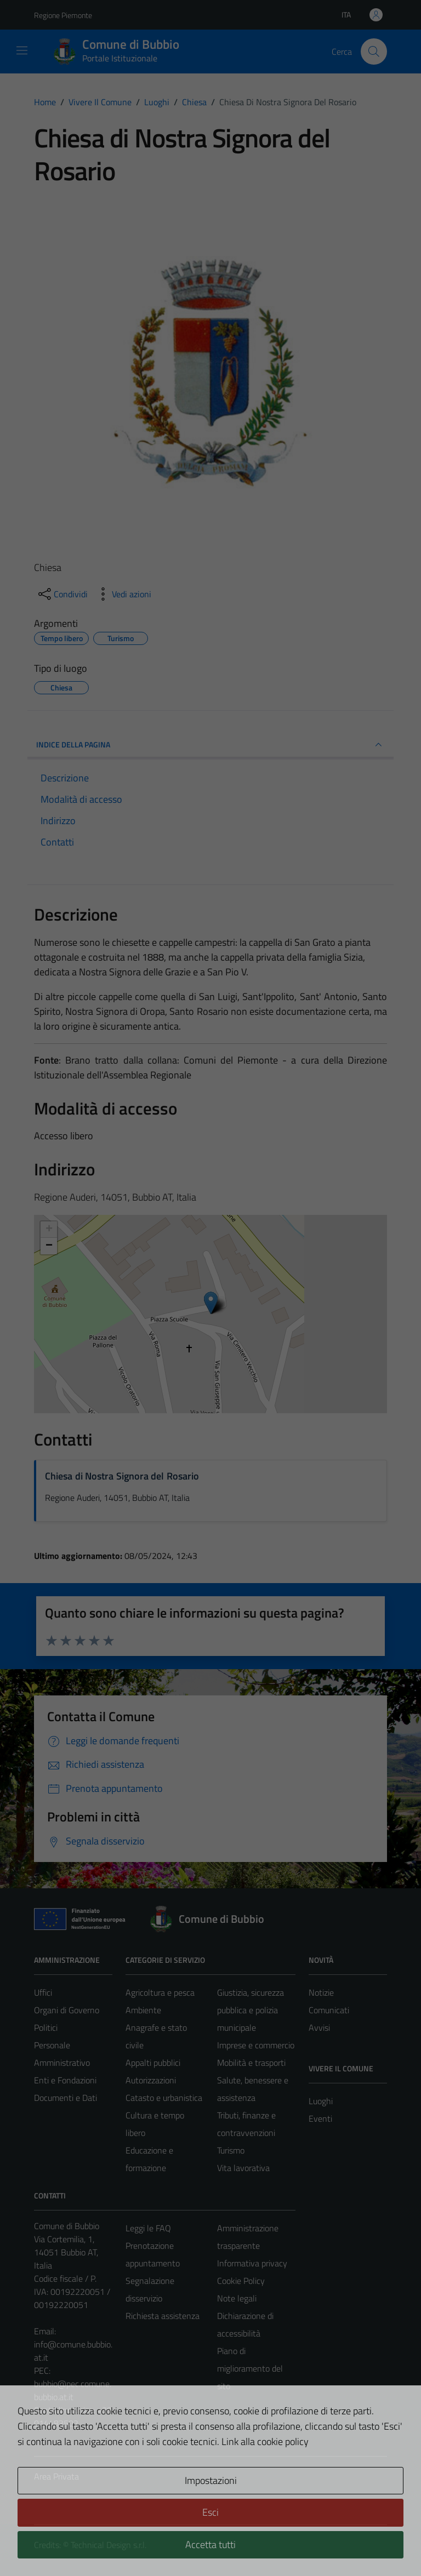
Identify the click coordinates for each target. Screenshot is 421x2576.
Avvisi (319, 2027)
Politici (46, 2027)
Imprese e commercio (255, 2045)
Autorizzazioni (151, 2080)
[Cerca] (374, 51)
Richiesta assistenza (163, 2315)
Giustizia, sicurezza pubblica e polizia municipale (250, 2010)
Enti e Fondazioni (65, 2080)
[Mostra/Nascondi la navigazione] (22, 50)
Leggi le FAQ (148, 2228)
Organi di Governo (66, 2010)
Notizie (321, 1992)
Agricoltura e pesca (160, 1992)
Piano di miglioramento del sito (250, 2368)
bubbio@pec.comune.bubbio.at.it (72, 2390)
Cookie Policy (241, 2280)
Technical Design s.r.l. (108, 2544)
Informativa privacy (252, 2263)
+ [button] (49, 1229)
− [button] (49, 1246)
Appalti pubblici (153, 2062)
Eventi (320, 2118)
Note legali (237, 2298)
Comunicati (329, 2010)
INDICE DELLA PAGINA (210, 744)
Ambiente (143, 2010)
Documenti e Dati (65, 2097)
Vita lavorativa (243, 2167)
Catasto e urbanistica (164, 2097)
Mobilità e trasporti (251, 2062)
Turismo (230, 2150)
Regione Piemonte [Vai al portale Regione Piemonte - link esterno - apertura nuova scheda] (63, 15)
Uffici (43, 1992)
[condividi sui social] (62, 594)
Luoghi (321, 2100)
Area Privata (56, 2476)
